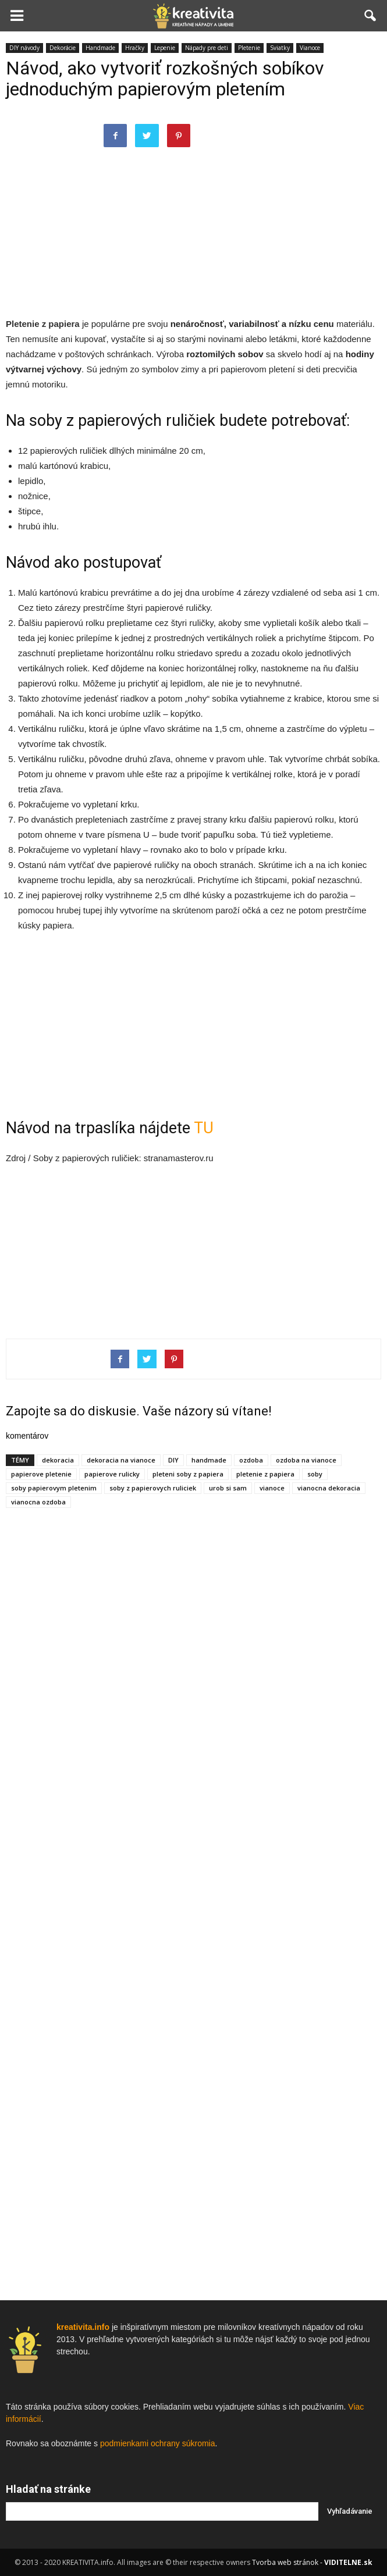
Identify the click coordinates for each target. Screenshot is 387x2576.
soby (314, 1474)
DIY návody (24, 48)
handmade (208, 1460)
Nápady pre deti (206, 48)
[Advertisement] (193, 231)
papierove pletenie (41, 1474)
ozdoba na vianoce (306, 1460)
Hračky (134, 48)
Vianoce (310, 48)
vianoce (272, 1487)
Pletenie (249, 48)
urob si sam (228, 1487)
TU (204, 1128)
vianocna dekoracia (328, 1487)
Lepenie (164, 48)
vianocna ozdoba (38, 1501)
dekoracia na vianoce (121, 1460)
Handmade (100, 48)
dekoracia (58, 1460)
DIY (173, 1460)
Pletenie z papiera (43, 324)
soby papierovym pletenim (54, 1487)
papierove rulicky (112, 1474)
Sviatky (280, 48)
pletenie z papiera (265, 1474)
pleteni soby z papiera (187, 1474)
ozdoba (251, 1460)
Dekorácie (62, 48)
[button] (370, 15)
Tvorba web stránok (285, 2562)
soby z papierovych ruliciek (152, 1487)
